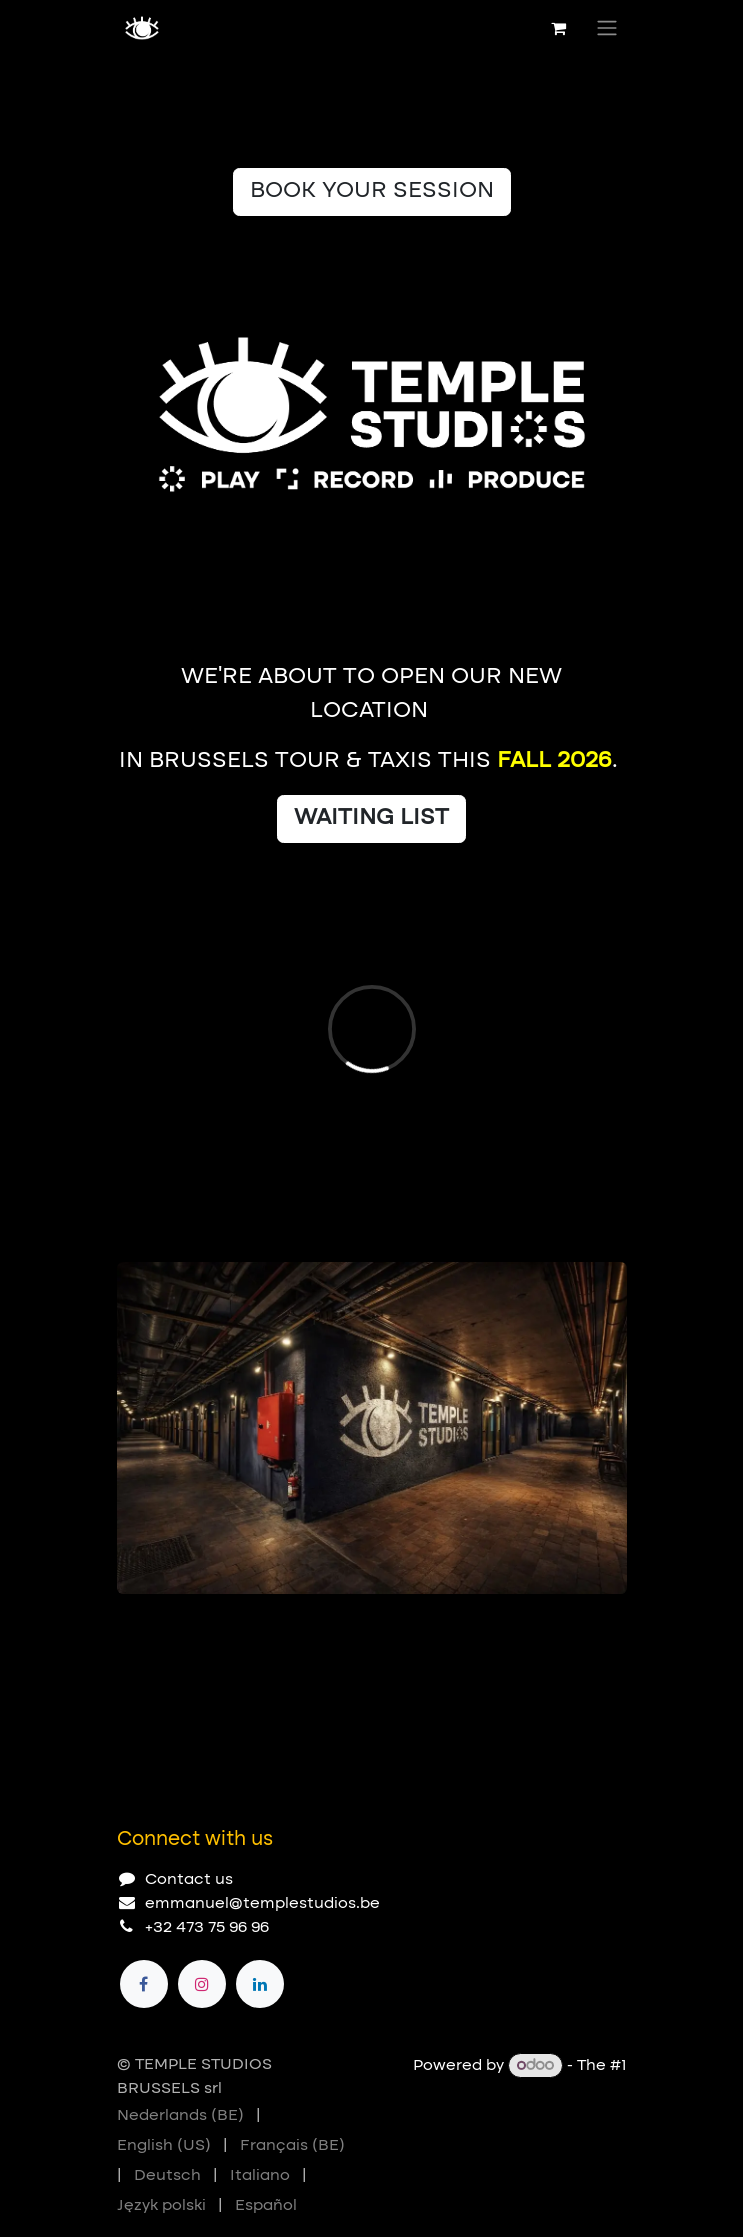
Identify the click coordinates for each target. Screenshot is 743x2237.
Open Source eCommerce (524, 2090)
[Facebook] (144, 1984)
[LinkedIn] (260, 1984)
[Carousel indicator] (126, 1626)
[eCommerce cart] (559, 28)
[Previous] (547, 1626)
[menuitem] (180, 2116)
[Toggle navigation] (607, 28)
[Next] (603, 1626)
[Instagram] (202, 1984)
